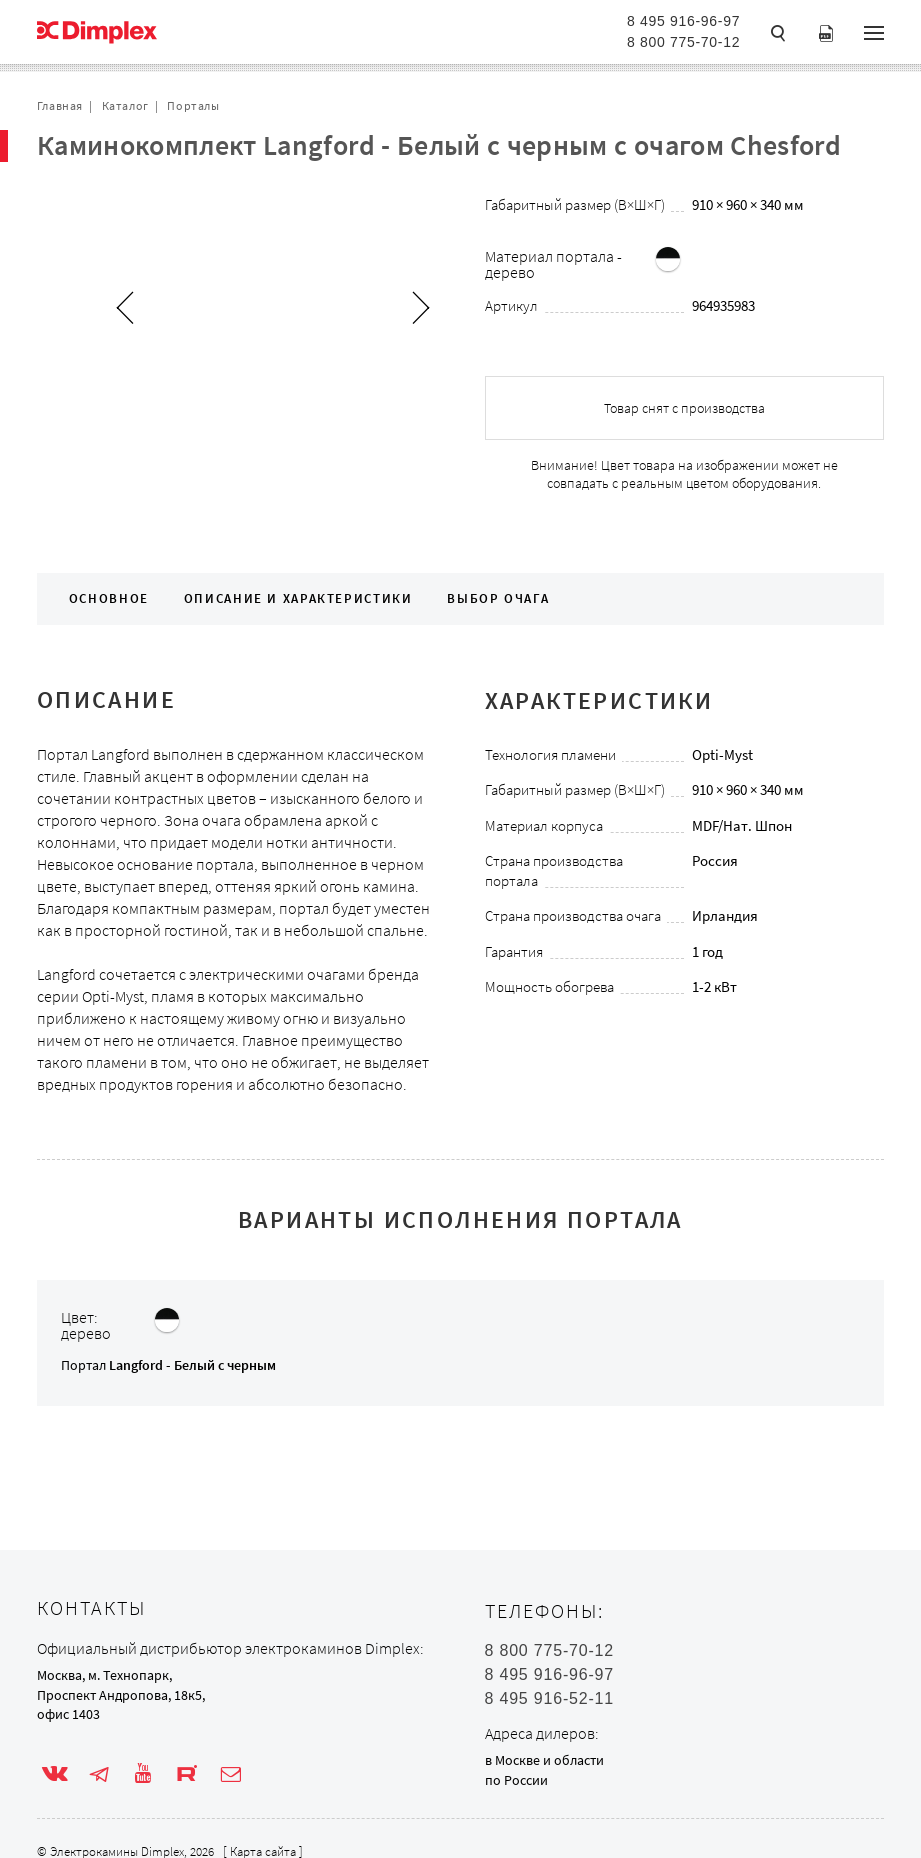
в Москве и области (544, 1760)
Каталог (125, 105)
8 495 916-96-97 (683, 21)
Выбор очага (498, 598)
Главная (60, 105)
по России (516, 1780)
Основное (109, 598)
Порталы (193, 105)
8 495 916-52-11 (549, 1699)
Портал (168, 1365)
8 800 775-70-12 (683, 42)
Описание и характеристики (298, 598)
